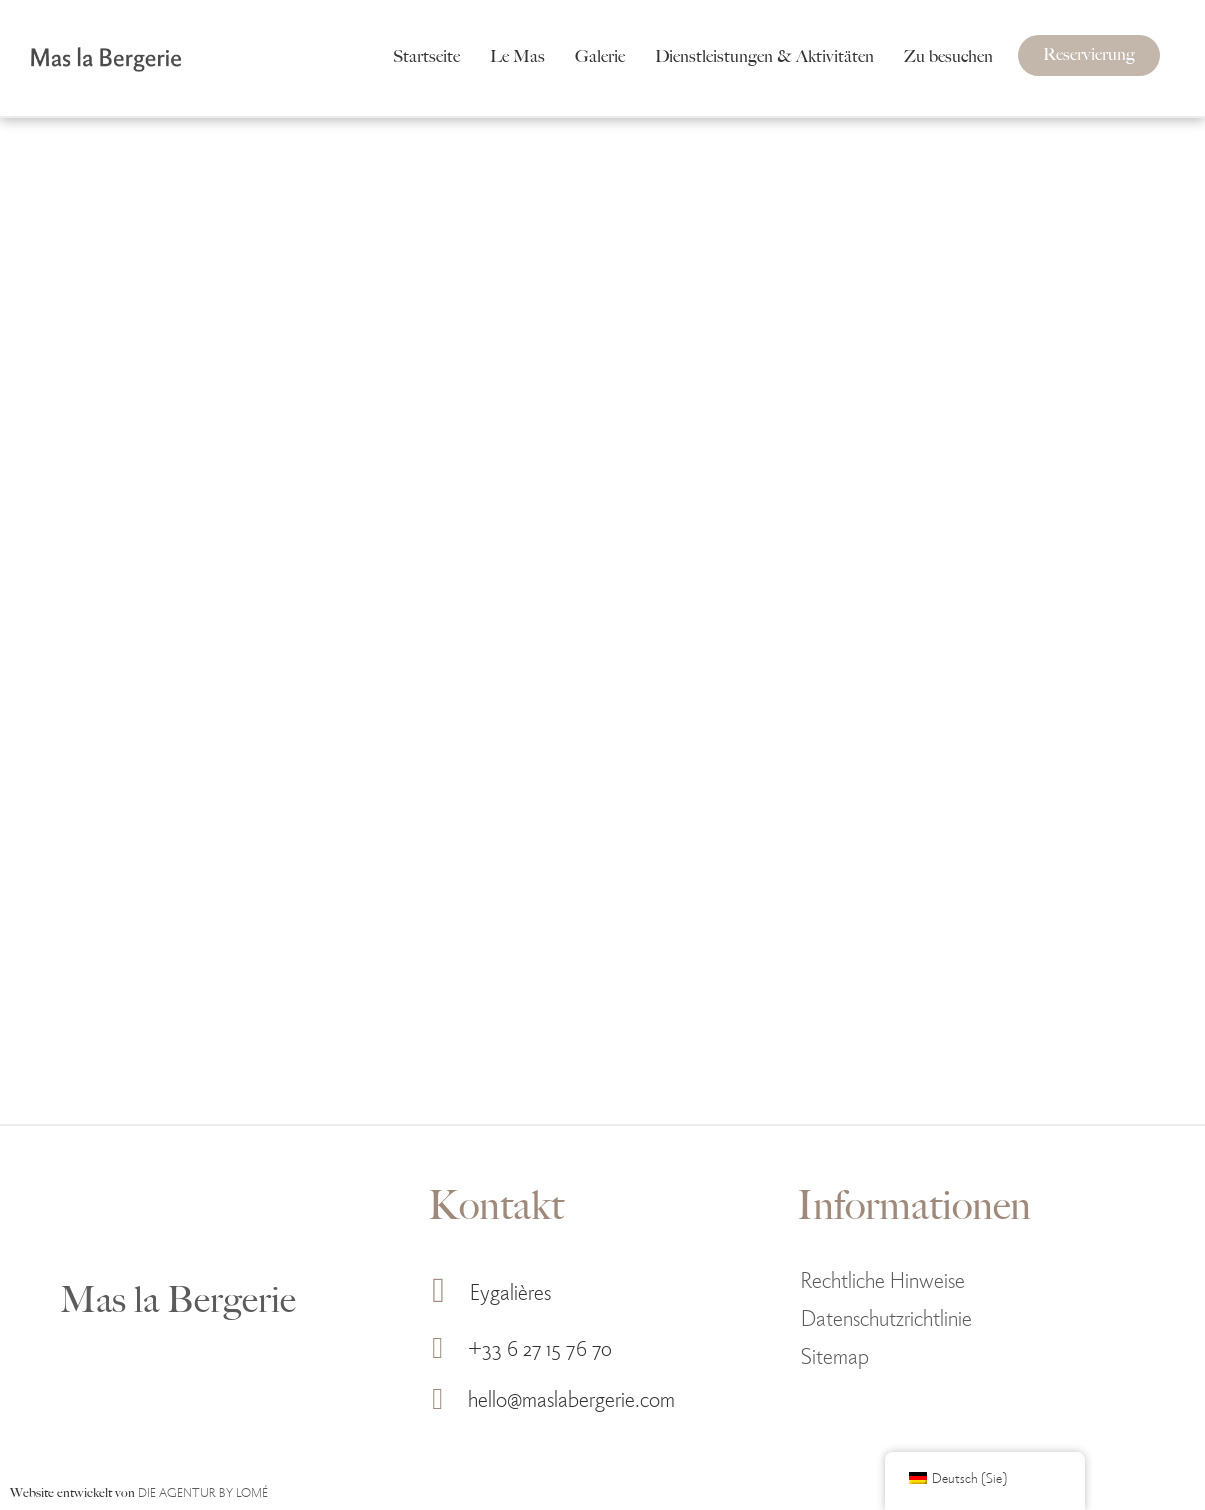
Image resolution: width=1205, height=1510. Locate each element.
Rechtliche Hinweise (883, 1278)
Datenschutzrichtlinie (886, 1316)
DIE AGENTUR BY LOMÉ (203, 1491)
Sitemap (835, 1354)
